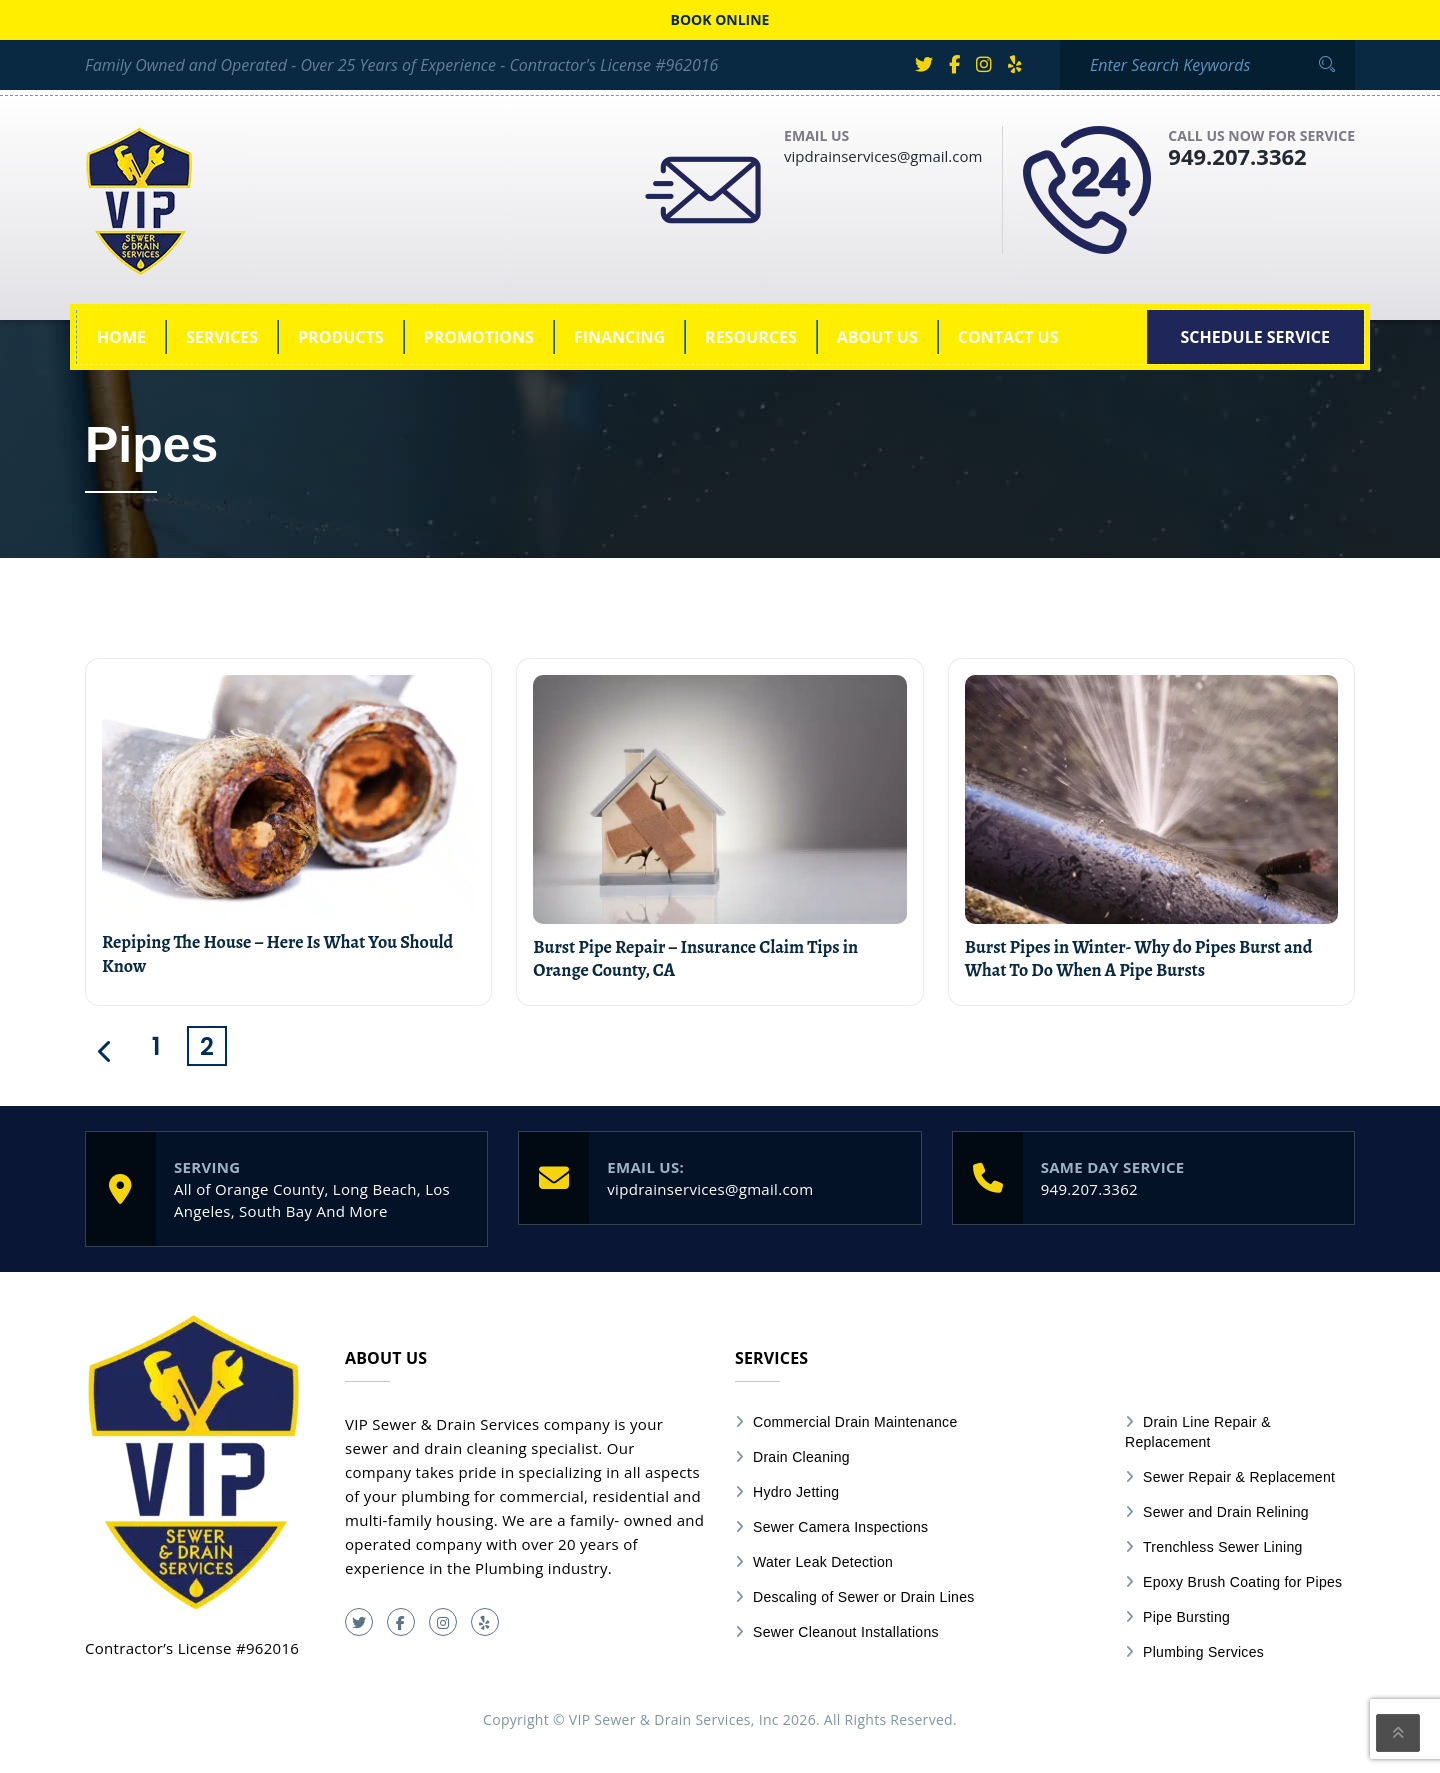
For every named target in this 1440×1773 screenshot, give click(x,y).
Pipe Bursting (1186, 1617)
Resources (751, 337)
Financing (619, 337)
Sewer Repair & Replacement (1239, 1477)
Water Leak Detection (823, 1562)
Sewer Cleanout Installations (846, 1632)
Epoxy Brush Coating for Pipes (1242, 1582)
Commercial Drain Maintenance (855, 1422)
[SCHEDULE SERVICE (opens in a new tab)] (1256, 337)
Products (341, 337)
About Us (877, 337)
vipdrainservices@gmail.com (883, 156)
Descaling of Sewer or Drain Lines (864, 1597)
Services (222, 337)
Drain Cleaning (801, 1457)
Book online (720, 19)
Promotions (479, 337)
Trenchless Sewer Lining (1223, 1547)
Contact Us (1008, 337)
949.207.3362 (1237, 156)
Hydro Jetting (796, 1492)
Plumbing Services (1203, 1652)
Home (121, 337)
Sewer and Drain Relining (1226, 1512)
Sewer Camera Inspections (840, 1527)
